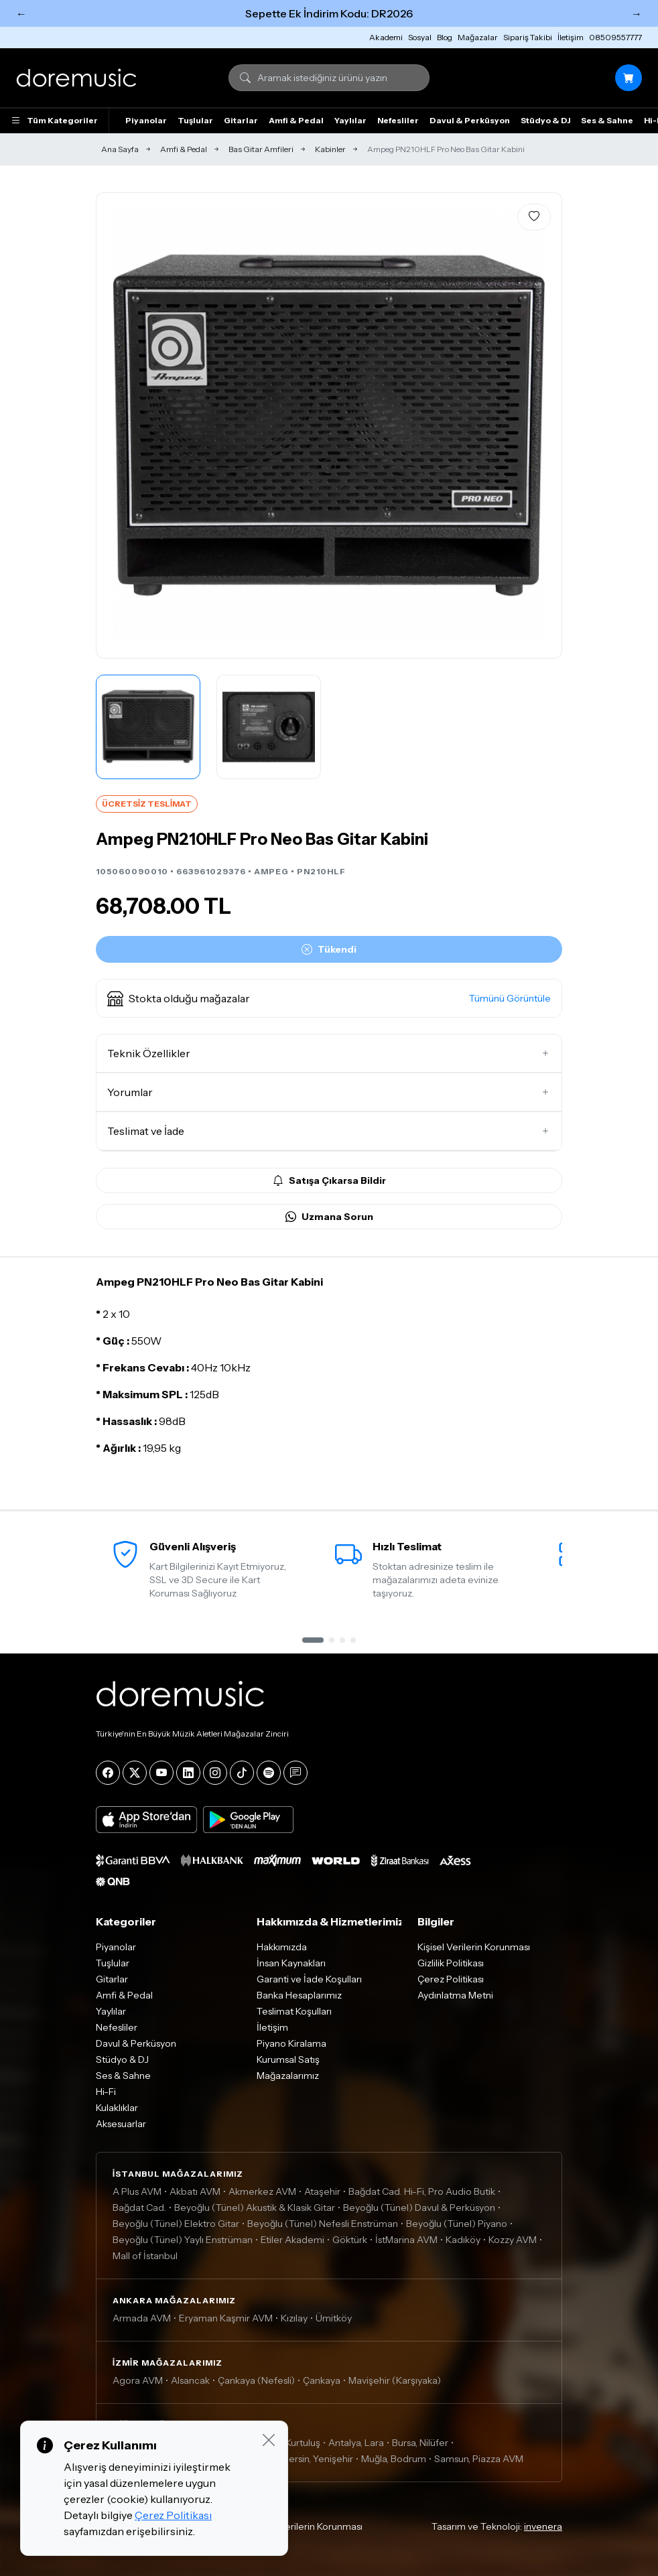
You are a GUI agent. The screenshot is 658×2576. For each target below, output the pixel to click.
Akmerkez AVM (262, 2191)
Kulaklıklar (117, 2108)
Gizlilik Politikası (450, 1963)
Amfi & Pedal (296, 120)
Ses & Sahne (607, 120)
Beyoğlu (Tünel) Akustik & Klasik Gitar (254, 2207)
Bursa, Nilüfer (420, 2443)
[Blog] (295, 1773)
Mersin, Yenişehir (317, 2459)
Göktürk (349, 2240)
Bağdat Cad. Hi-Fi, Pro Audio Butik (421, 2191)
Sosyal (420, 37)
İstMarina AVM (406, 2240)
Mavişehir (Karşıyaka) (394, 2380)
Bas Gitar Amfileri (260, 149)
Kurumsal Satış (288, 2059)
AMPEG (271, 871)
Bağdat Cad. (139, 2207)
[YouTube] (161, 1773)
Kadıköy (463, 2240)
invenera (543, 2526)
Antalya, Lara (356, 2443)
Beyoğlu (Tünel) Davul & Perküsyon (419, 2207)
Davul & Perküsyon (470, 120)
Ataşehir (322, 2191)
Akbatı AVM (195, 2191)
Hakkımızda (282, 1947)
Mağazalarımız (288, 2076)
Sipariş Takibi (527, 37)
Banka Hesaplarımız (299, 1995)
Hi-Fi (106, 2092)
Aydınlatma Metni (455, 1995)
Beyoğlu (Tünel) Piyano (456, 2224)
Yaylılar (350, 120)
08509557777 (615, 37)
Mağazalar (478, 37)
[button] (329, 998)
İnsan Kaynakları (291, 1963)
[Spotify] (269, 1773)
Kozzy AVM (512, 2240)
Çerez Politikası (450, 1979)
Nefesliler (398, 120)
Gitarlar (241, 120)
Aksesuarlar (121, 2124)
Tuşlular (195, 120)
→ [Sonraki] (636, 13)
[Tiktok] (242, 1773)
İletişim (570, 37)
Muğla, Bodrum (393, 2459)
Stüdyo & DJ (545, 120)
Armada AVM (142, 2318)
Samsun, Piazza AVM (478, 2459)
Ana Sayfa (120, 149)
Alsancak (190, 2380)
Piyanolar (146, 120)
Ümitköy (334, 2318)
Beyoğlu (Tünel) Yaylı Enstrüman (183, 2240)
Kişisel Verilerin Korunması (473, 1947)
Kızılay (294, 2318)
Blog (444, 37)
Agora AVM (138, 2380)
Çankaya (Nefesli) (256, 2380)
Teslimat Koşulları (294, 2011)
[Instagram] (215, 1773)
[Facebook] (108, 1773)
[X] (135, 1773)
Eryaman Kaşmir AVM (226, 2318)
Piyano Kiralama (291, 2043)
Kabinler (330, 149)
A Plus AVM (137, 2191)
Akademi (386, 37)
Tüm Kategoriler (54, 120)
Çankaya (321, 2380)
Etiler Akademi (292, 2240)
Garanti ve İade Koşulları (309, 1979)
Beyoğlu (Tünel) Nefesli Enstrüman (322, 2224)
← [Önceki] (21, 13)
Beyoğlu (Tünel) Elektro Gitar (176, 2224)
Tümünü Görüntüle (510, 998)
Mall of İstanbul (145, 2256)
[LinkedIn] (188, 1773)
